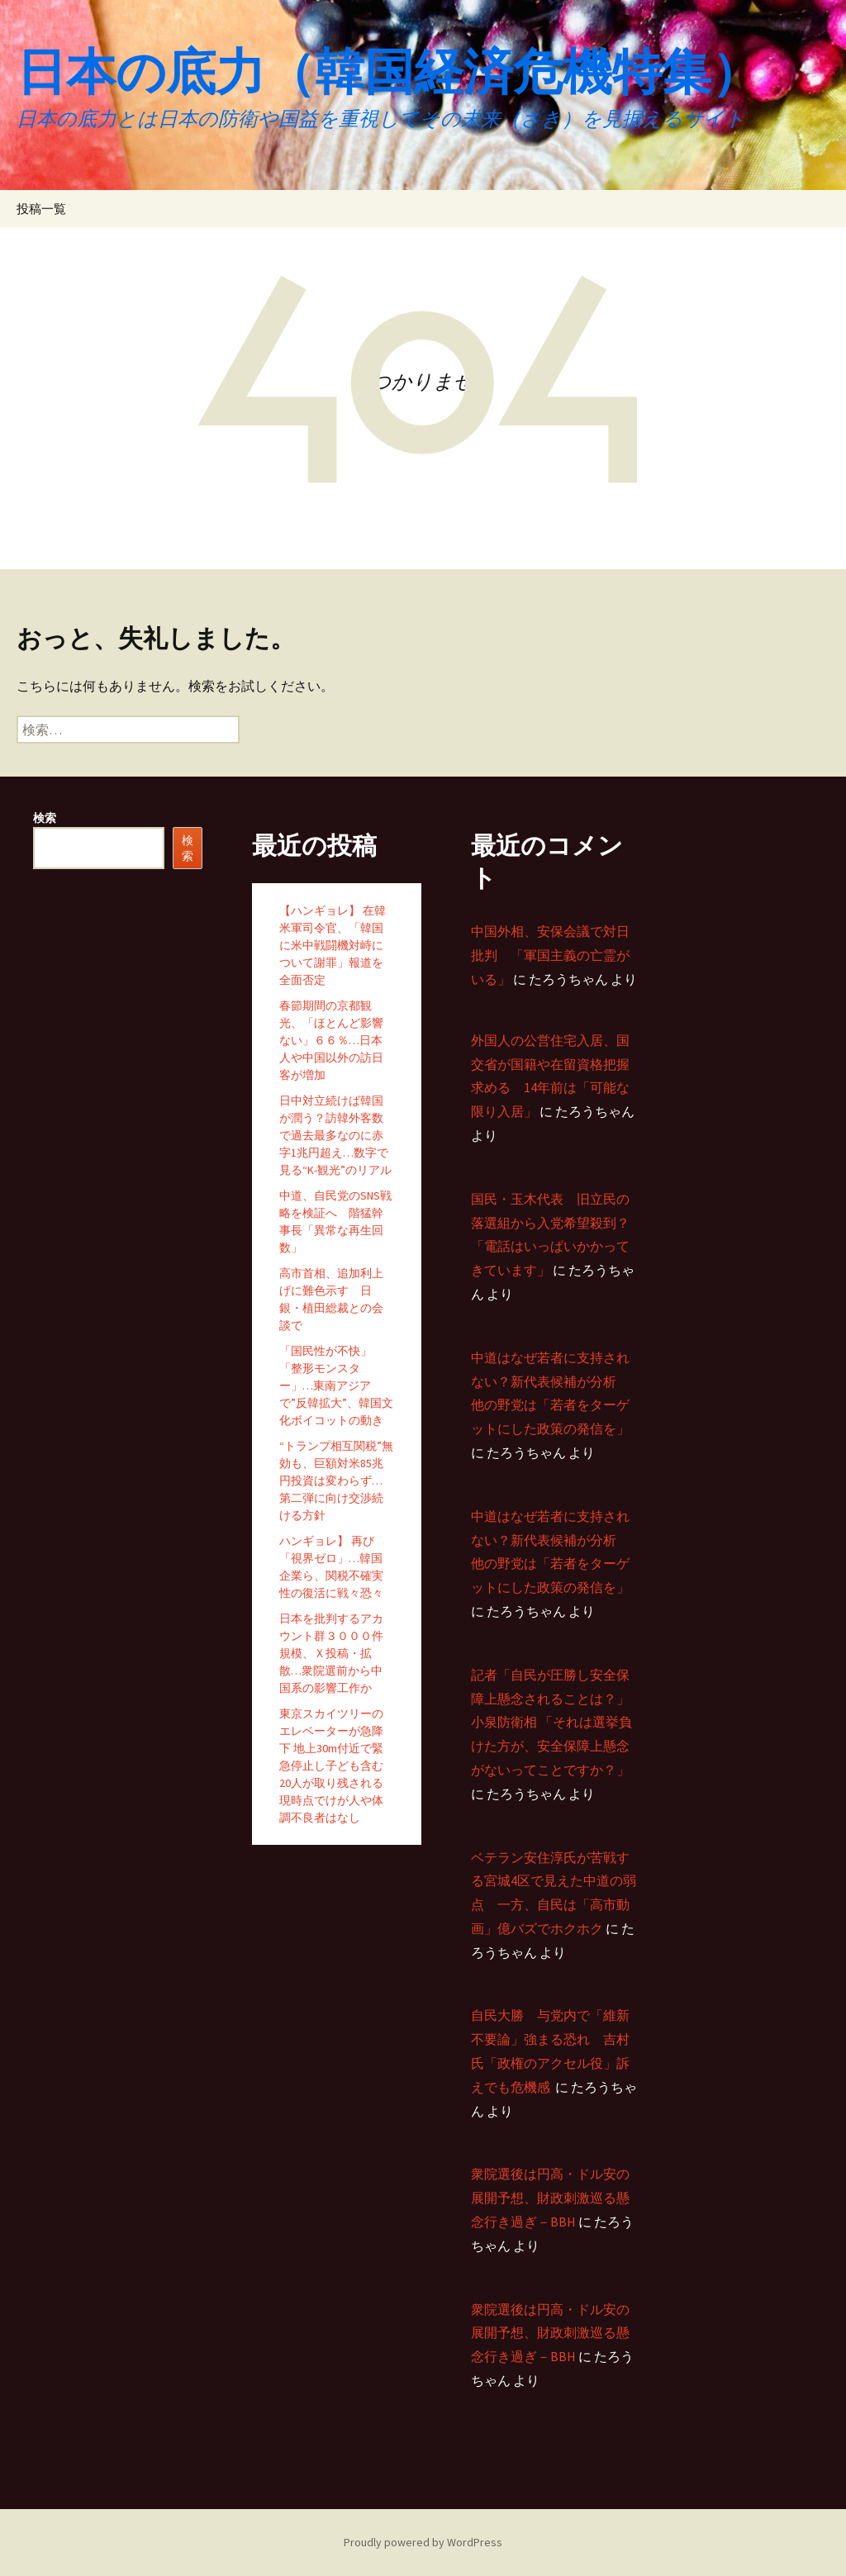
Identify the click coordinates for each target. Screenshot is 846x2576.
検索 (44, 817)
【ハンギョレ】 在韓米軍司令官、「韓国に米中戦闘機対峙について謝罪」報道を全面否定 (332, 945)
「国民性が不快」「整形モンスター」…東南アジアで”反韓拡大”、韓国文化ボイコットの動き (336, 1385)
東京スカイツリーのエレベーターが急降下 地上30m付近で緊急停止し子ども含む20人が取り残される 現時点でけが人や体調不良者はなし (331, 1765)
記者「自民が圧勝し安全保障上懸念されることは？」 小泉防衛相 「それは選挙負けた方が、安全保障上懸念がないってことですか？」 (551, 1722)
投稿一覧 (41, 208)
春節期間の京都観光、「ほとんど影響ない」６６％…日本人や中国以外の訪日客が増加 (331, 1040)
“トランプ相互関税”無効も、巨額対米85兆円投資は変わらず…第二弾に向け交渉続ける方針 (336, 1480)
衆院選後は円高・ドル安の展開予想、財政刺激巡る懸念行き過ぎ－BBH (550, 2197)
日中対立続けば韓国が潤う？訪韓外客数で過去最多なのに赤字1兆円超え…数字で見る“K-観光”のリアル (335, 1135)
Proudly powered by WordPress (423, 2542)
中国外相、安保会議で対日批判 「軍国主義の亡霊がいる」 (550, 955)
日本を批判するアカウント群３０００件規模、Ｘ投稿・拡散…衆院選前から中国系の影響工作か (331, 1653)
